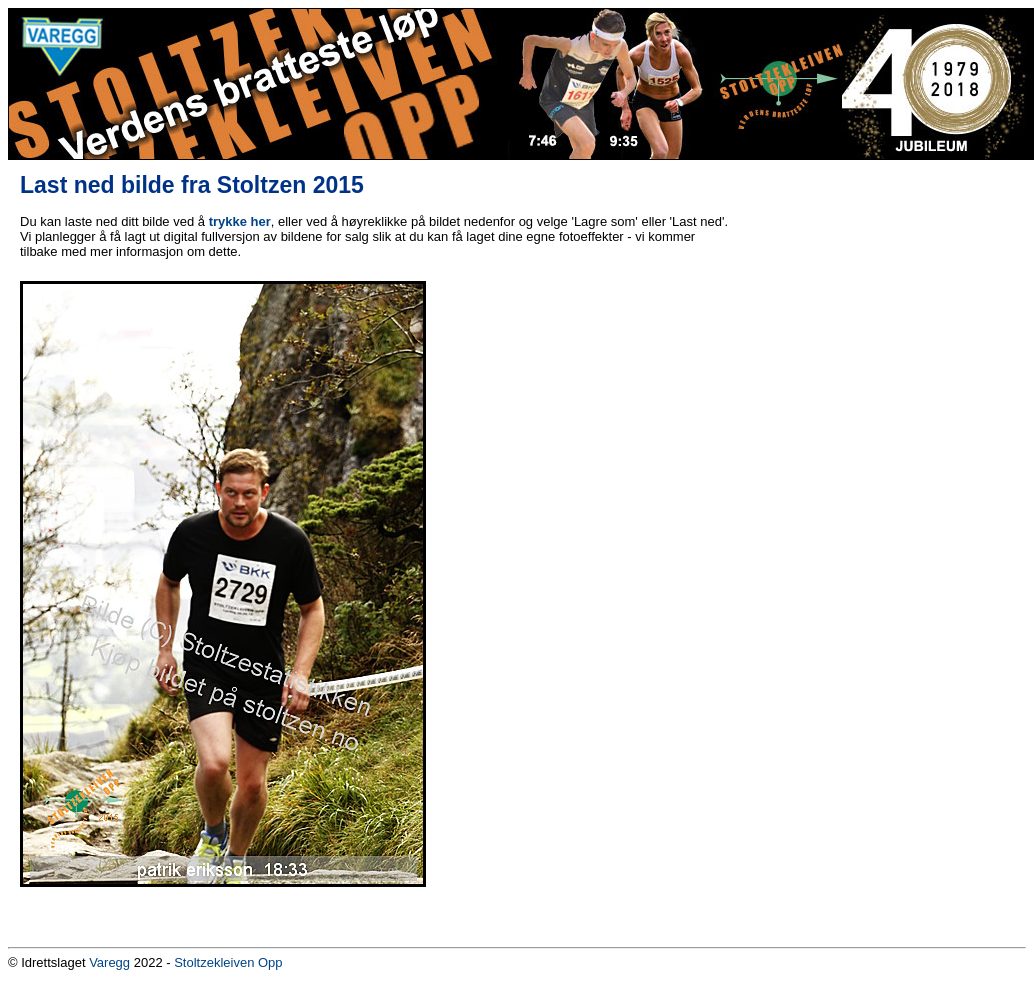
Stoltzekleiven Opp (228, 962)
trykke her (240, 221)
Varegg (109, 962)
